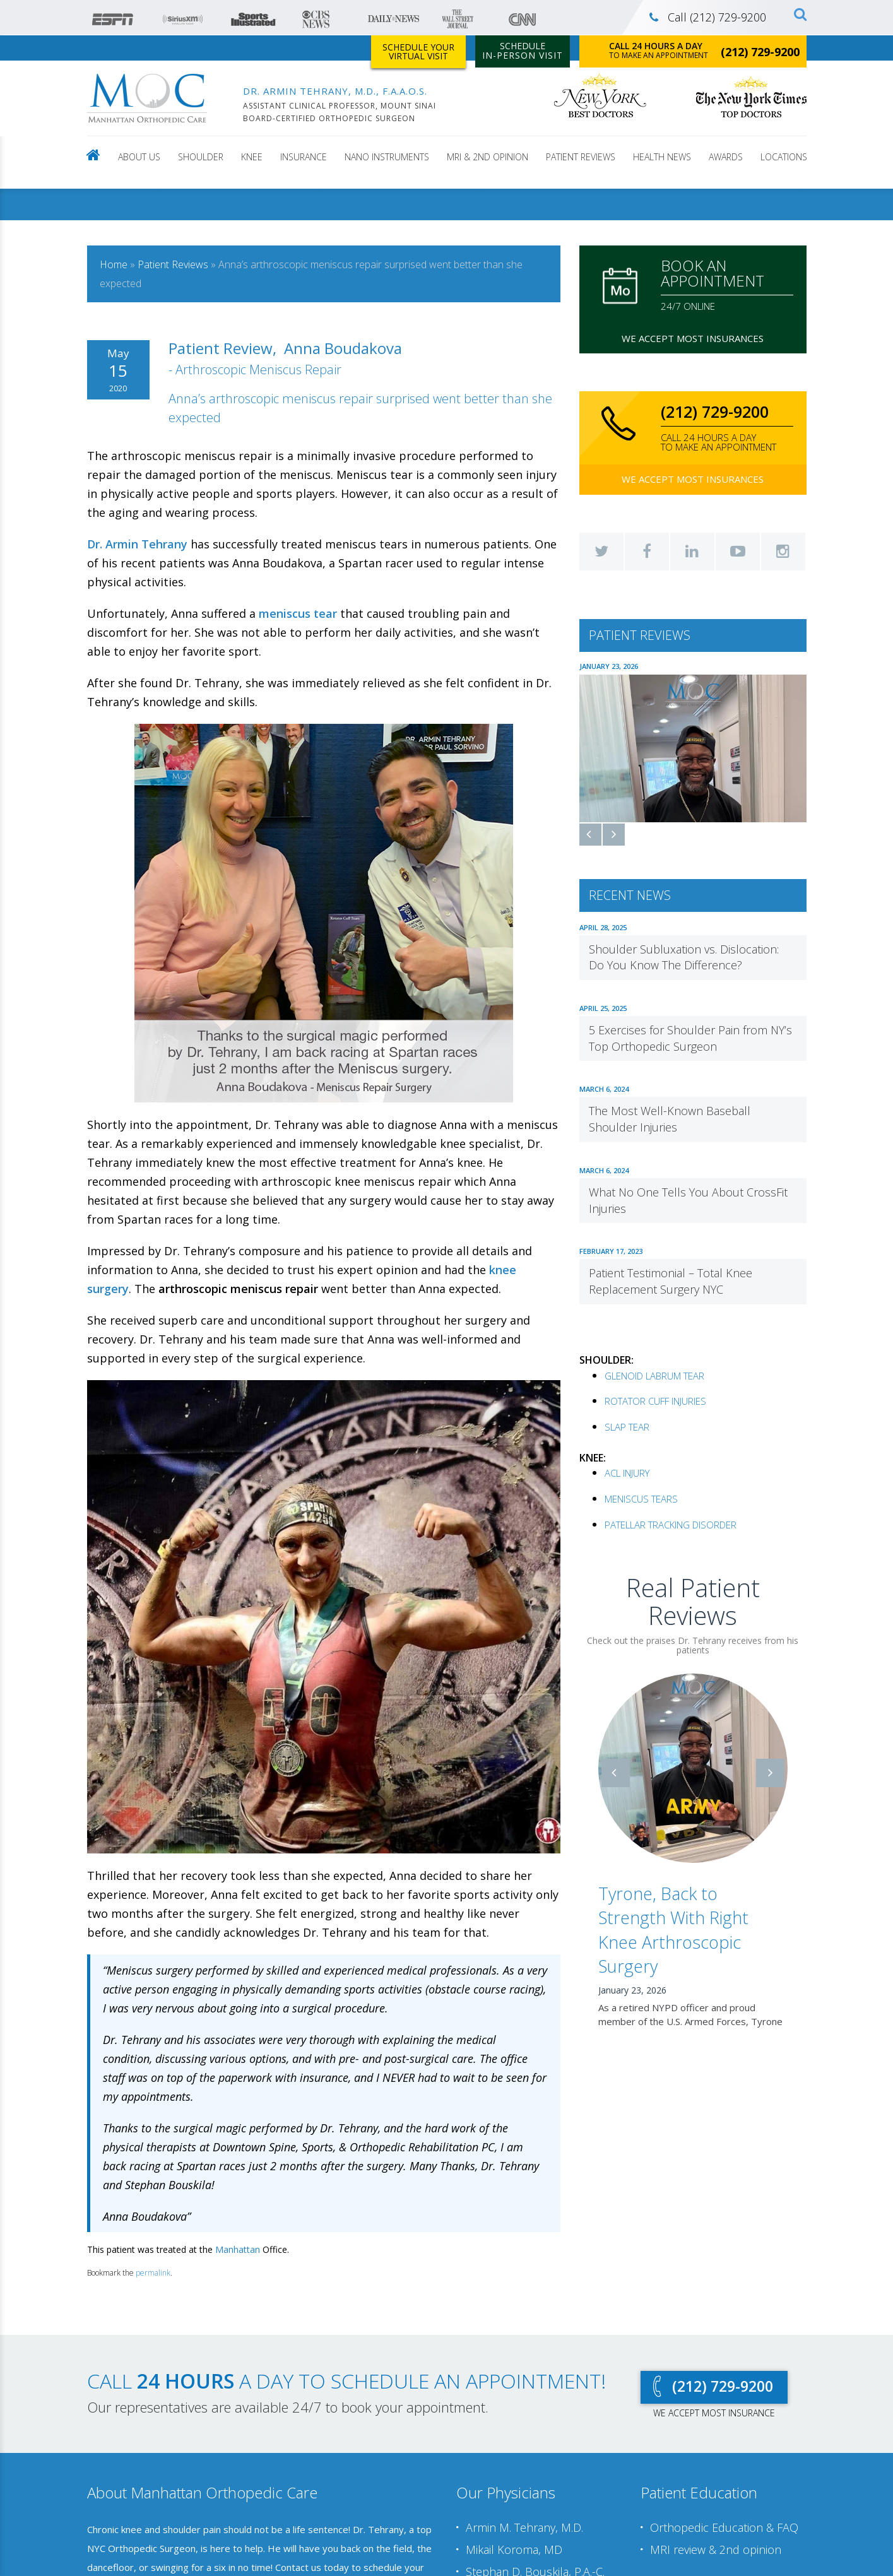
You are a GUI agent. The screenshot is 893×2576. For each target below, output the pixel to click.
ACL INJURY (627, 1472)
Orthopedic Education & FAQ (724, 2528)
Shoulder (200, 157)
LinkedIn (692, 551)
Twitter (601, 551)
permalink (153, 2272)
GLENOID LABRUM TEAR (654, 1374)
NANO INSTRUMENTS (387, 157)
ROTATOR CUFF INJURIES (655, 1399)
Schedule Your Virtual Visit (418, 51)
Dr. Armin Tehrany (137, 544)
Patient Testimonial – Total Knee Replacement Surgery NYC (670, 1280)
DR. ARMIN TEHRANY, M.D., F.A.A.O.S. (335, 91)
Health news (662, 157)
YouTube (738, 551)
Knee (252, 157)
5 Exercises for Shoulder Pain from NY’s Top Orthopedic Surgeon (690, 1037)
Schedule (522, 50)
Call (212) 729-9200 (707, 17)
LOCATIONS (783, 157)
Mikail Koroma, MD (514, 2549)
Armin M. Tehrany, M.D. (524, 2528)
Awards (726, 157)
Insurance (303, 157)
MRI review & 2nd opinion (715, 2549)
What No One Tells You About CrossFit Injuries (688, 1199)
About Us (139, 157)
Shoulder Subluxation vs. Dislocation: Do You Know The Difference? (684, 956)
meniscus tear (298, 613)
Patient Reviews (580, 157)
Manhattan (237, 2249)
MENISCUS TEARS (641, 1497)
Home (113, 264)
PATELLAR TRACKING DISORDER (670, 1523)
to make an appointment (704, 50)
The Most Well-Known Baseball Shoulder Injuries (669, 1118)
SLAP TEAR (627, 1425)
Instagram (783, 551)
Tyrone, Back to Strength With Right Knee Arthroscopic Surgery (673, 1929)
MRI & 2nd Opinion (487, 157)
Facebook (647, 551)
